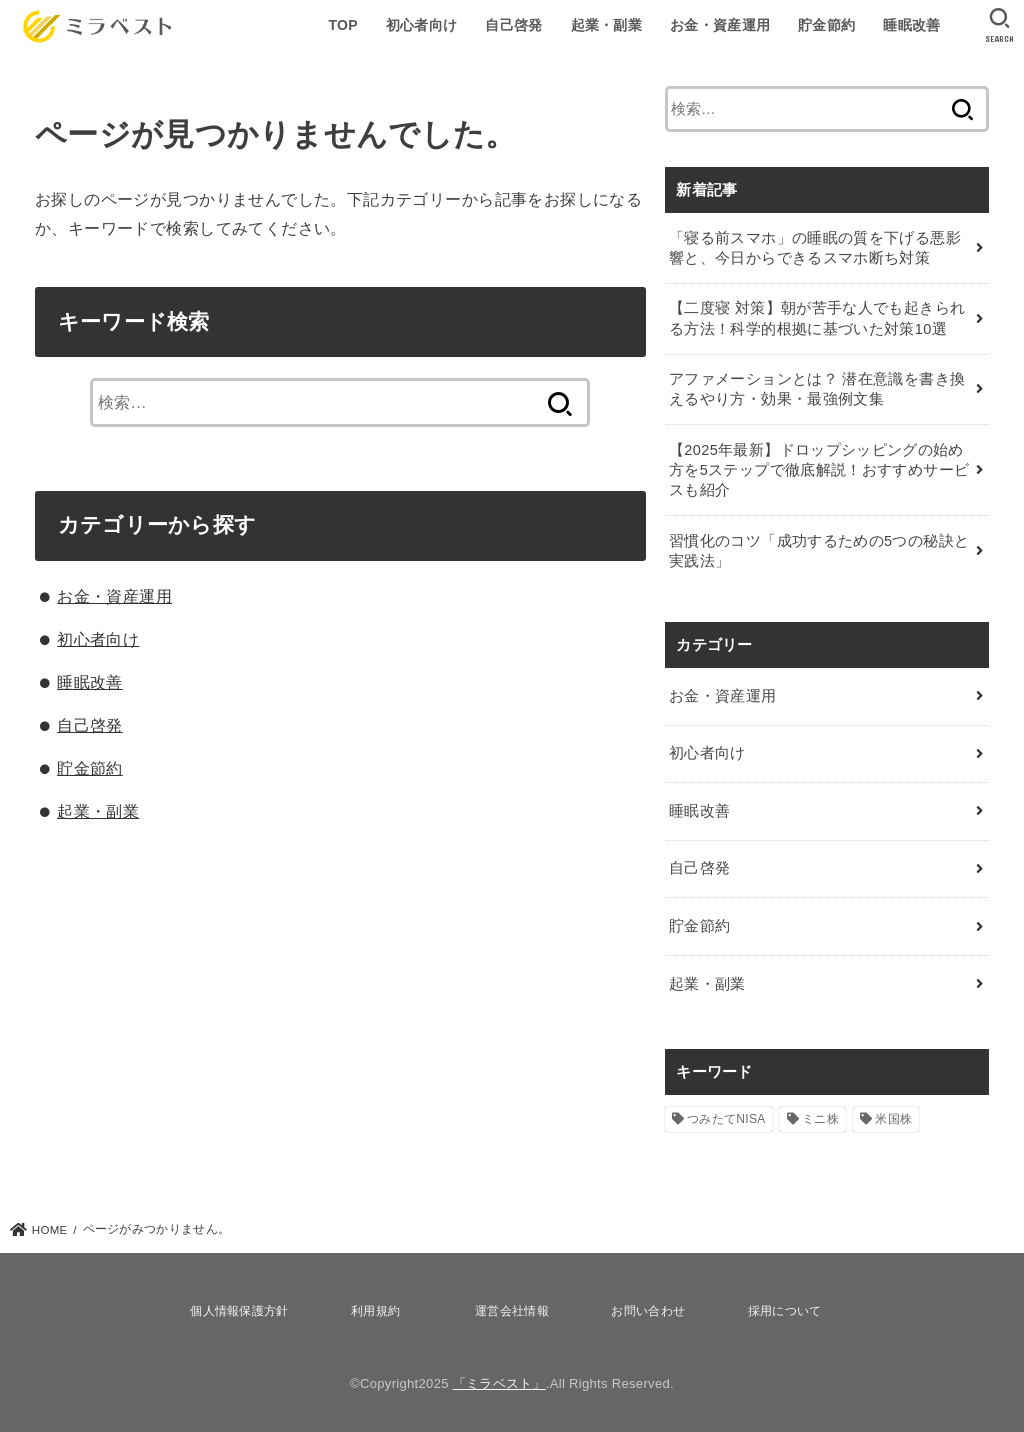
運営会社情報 (512, 1311)
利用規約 (375, 1311)
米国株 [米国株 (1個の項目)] (893, 1119)
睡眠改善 (911, 25)
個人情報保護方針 (239, 1311)
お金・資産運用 (720, 25)
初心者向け (422, 25)
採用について (785, 1311)
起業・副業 (607, 25)
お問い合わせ (648, 1311)
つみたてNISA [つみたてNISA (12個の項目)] (726, 1119)
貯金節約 (826, 25)
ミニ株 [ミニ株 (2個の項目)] (820, 1119)
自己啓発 (513, 25)
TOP (342, 25)
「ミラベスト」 (499, 1383)
